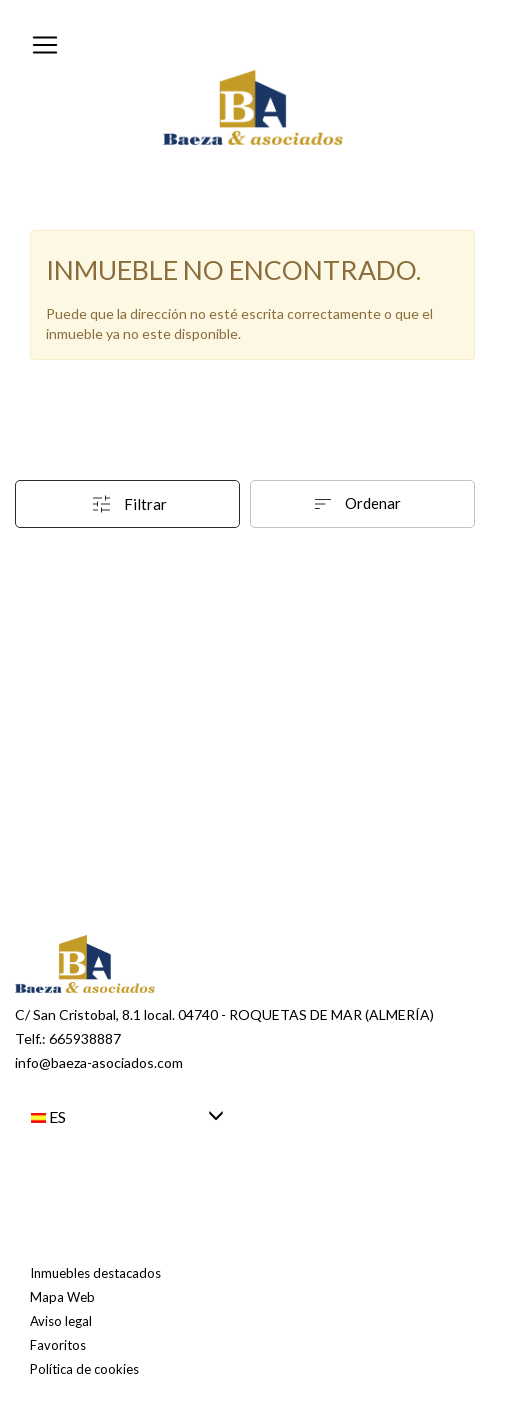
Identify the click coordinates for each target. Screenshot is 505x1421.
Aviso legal (61, 1321)
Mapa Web (62, 1297)
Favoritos (58, 1345)
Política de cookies (84, 1369)
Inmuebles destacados (95, 1273)
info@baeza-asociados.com (99, 1062)
